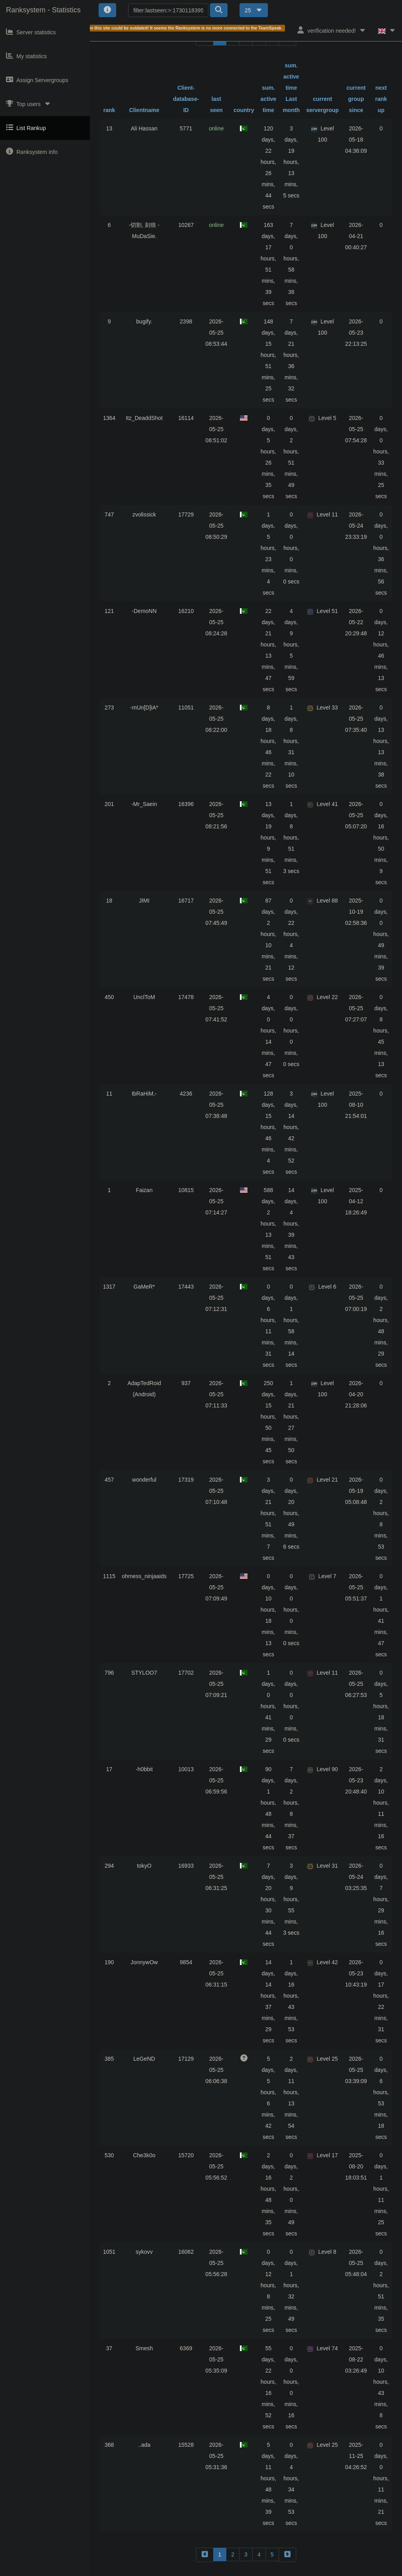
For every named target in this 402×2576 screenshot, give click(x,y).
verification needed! (331, 30)
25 (254, 10)
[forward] (287, 2555)
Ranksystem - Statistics (43, 10)
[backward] (205, 2555)
